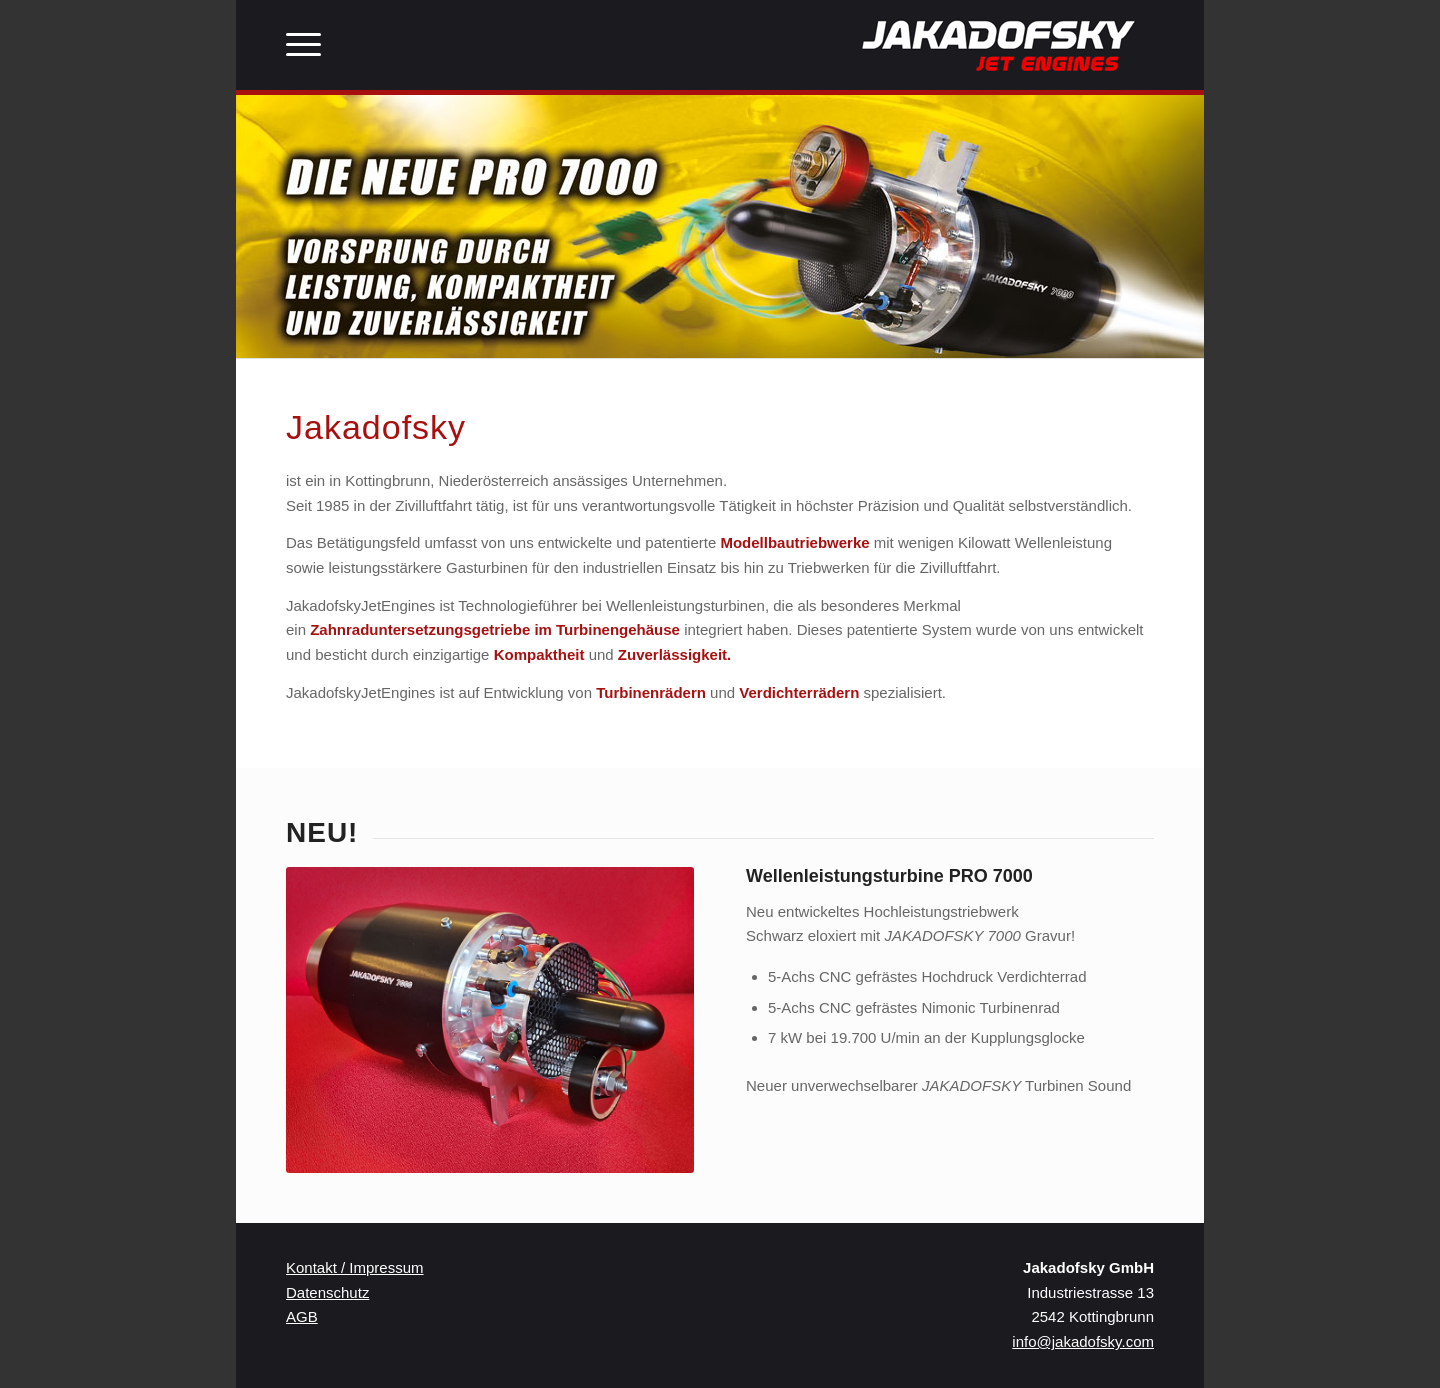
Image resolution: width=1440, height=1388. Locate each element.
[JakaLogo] (1000, 45)
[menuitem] (303, 45)
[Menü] (303, 45)
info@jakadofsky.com (1083, 1341)
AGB (302, 1316)
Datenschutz (327, 1292)
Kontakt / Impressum (355, 1267)
